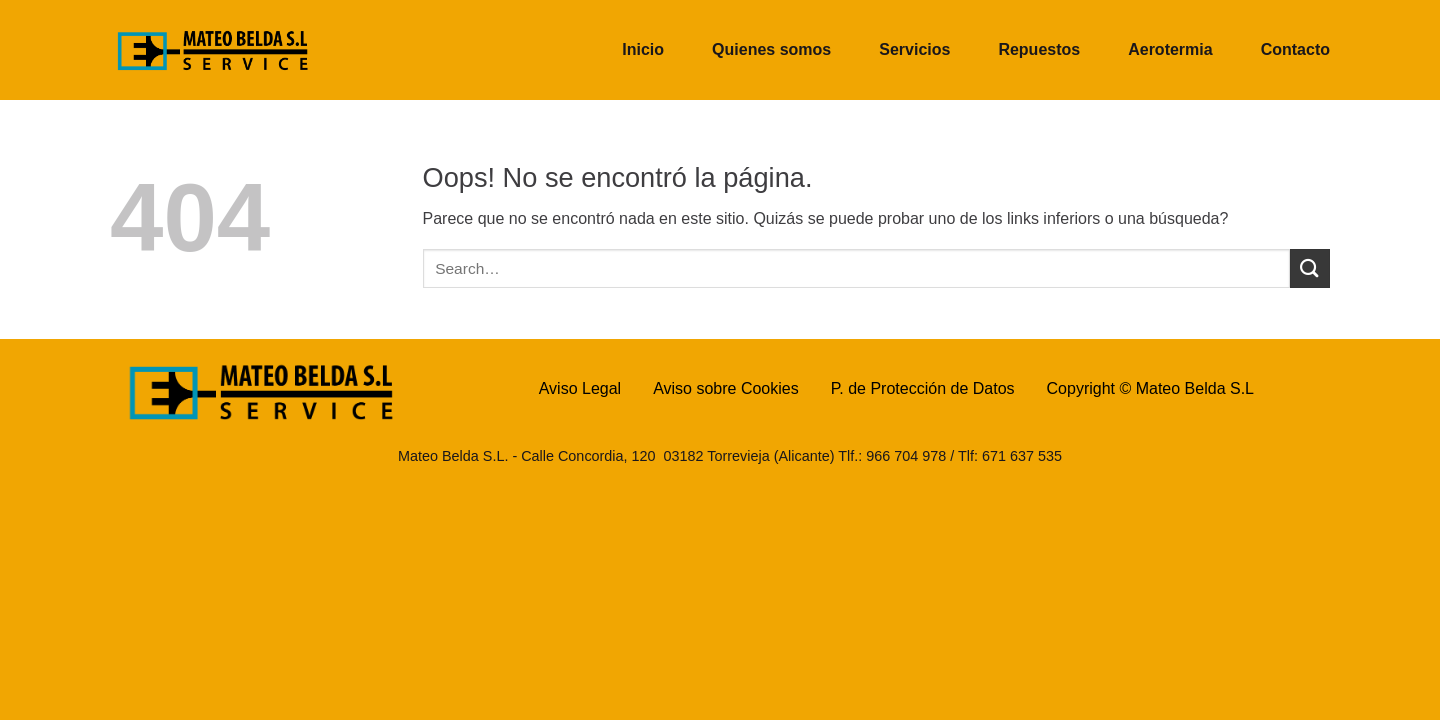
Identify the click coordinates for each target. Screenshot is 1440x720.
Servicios (914, 49)
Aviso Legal (580, 388)
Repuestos (1039, 49)
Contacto (1295, 49)
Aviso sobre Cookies (726, 388)
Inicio (643, 49)
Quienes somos (771, 49)
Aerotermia (1170, 49)
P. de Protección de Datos (923, 388)
